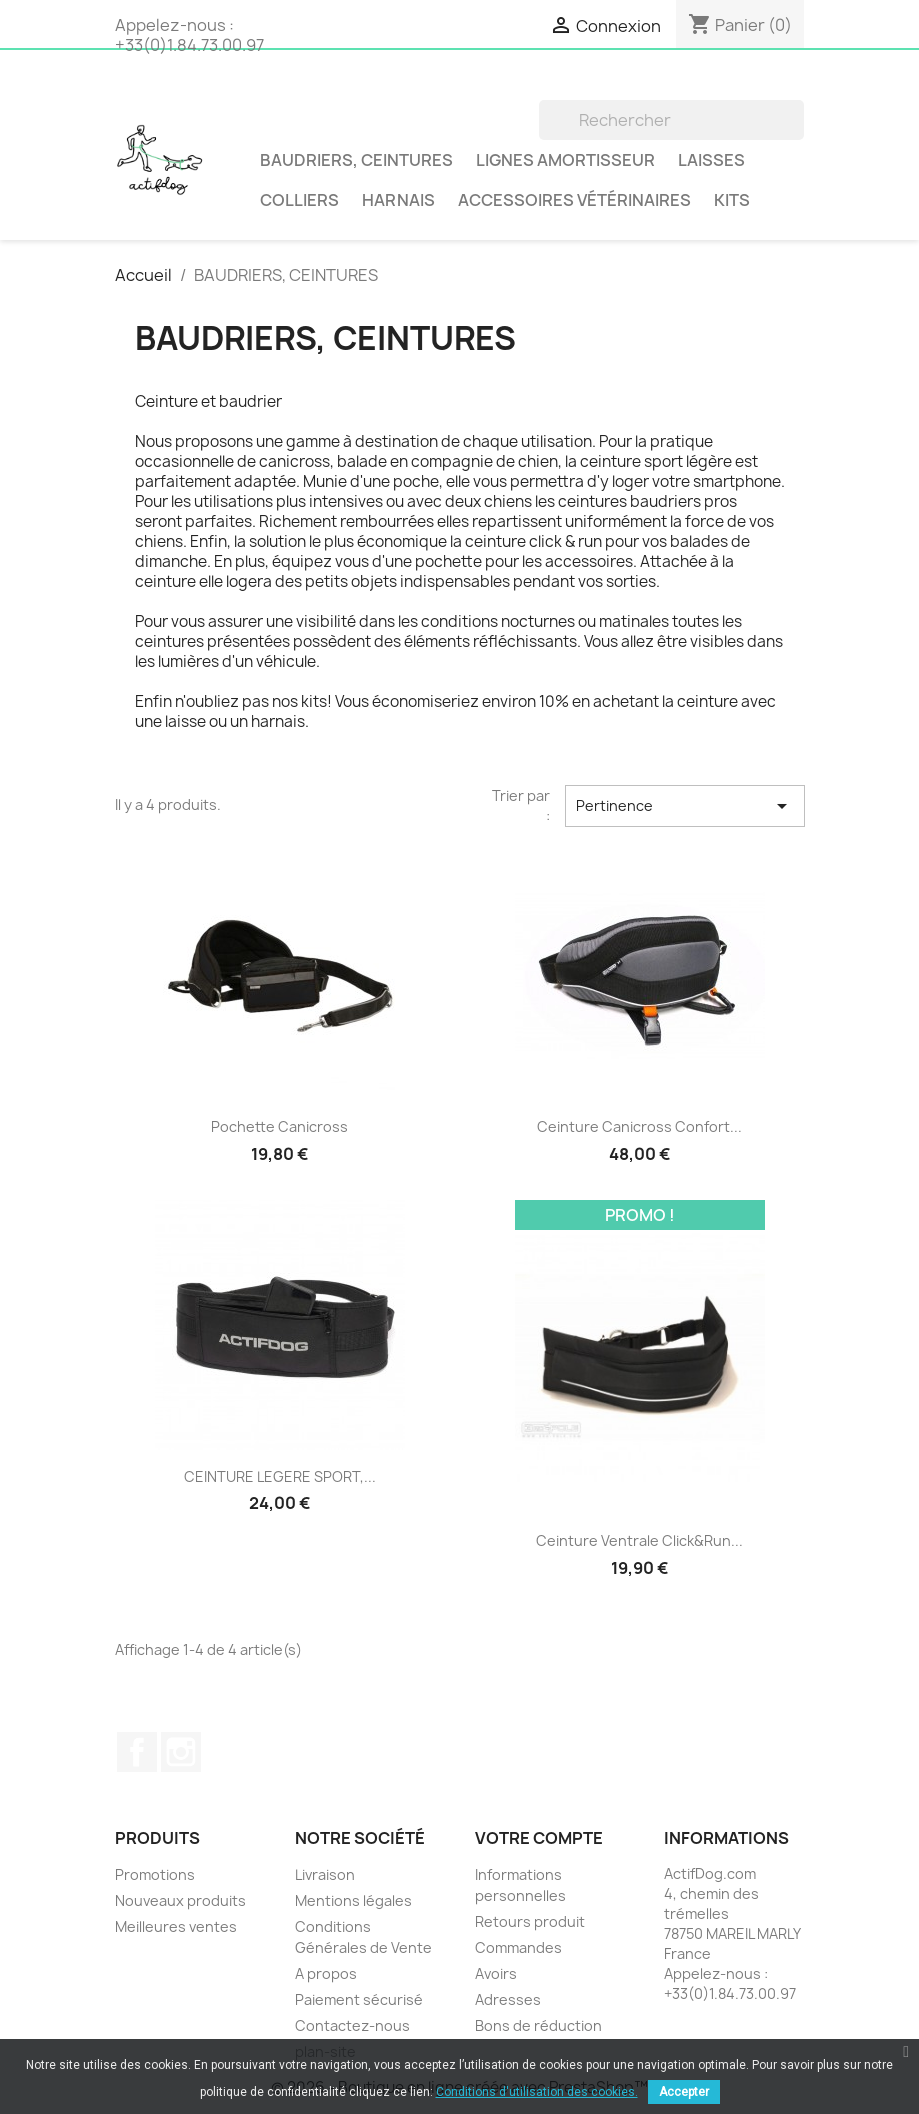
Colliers (299, 200)
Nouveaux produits (180, 1900)
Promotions (155, 1874)
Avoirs (496, 1973)
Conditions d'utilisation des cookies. (537, 2092)
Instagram (181, 1752)
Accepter (684, 2092)
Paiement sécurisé (359, 1999)
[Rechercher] (671, 120)
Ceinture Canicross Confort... (639, 1126)
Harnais (398, 200)
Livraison (325, 1874)
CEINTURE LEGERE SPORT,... (280, 1476)
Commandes (518, 1947)
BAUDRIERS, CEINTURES (356, 160)
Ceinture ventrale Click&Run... (639, 1540)
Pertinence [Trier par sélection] (685, 806)
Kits (732, 200)
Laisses (711, 160)
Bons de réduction (538, 2025)
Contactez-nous (352, 2025)
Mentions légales (353, 1900)
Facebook (137, 1752)
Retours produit (530, 1921)
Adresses (508, 1999)
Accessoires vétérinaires (574, 200)
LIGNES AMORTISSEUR (565, 160)
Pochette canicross (279, 1126)
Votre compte (539, 1838)
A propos (326, 1973)
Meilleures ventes (176, 1926)
